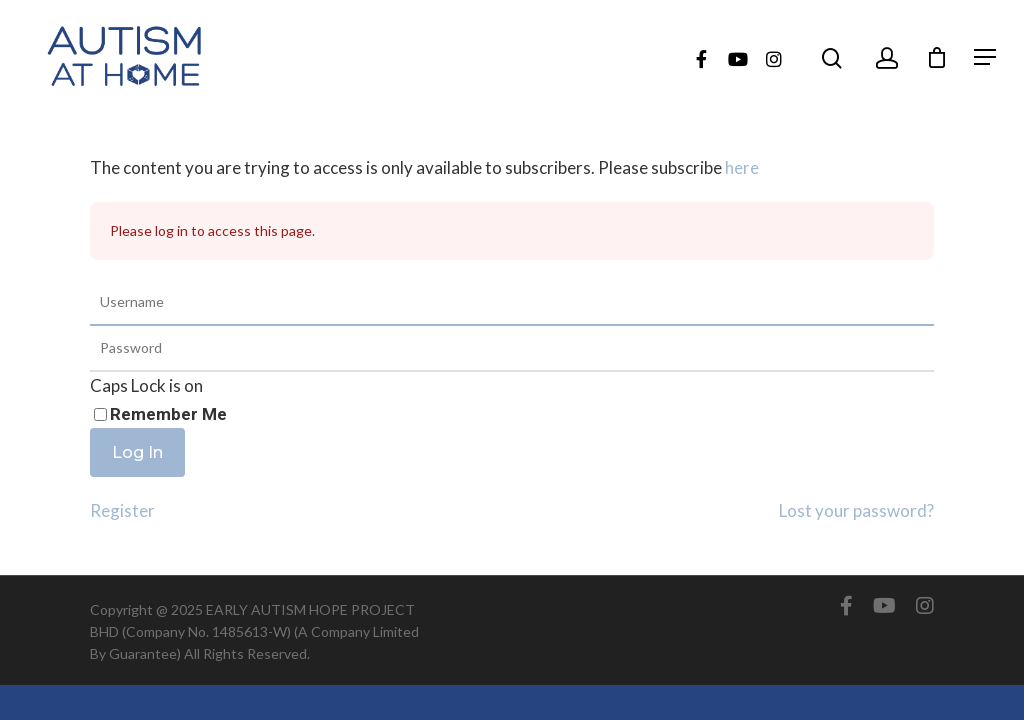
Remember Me (168, 414)
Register (122, 510)
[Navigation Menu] (985, 57)
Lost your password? (856, 510)
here (742, 167)
